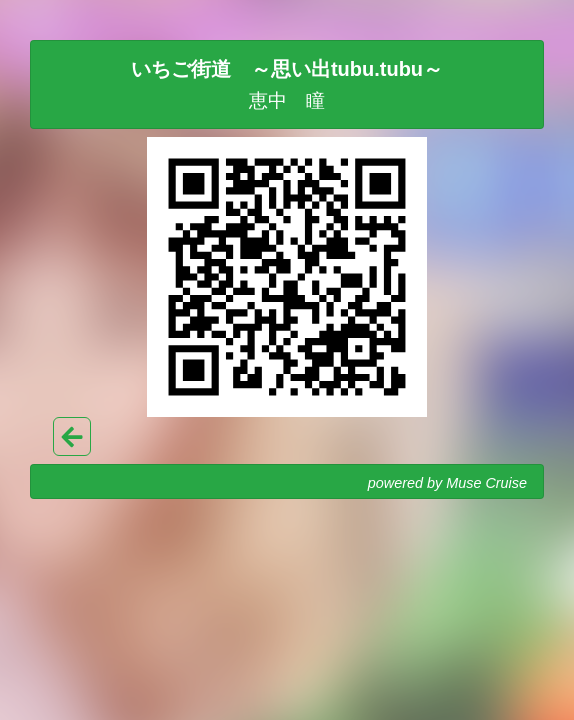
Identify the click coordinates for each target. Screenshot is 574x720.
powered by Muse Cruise (447, 483)
